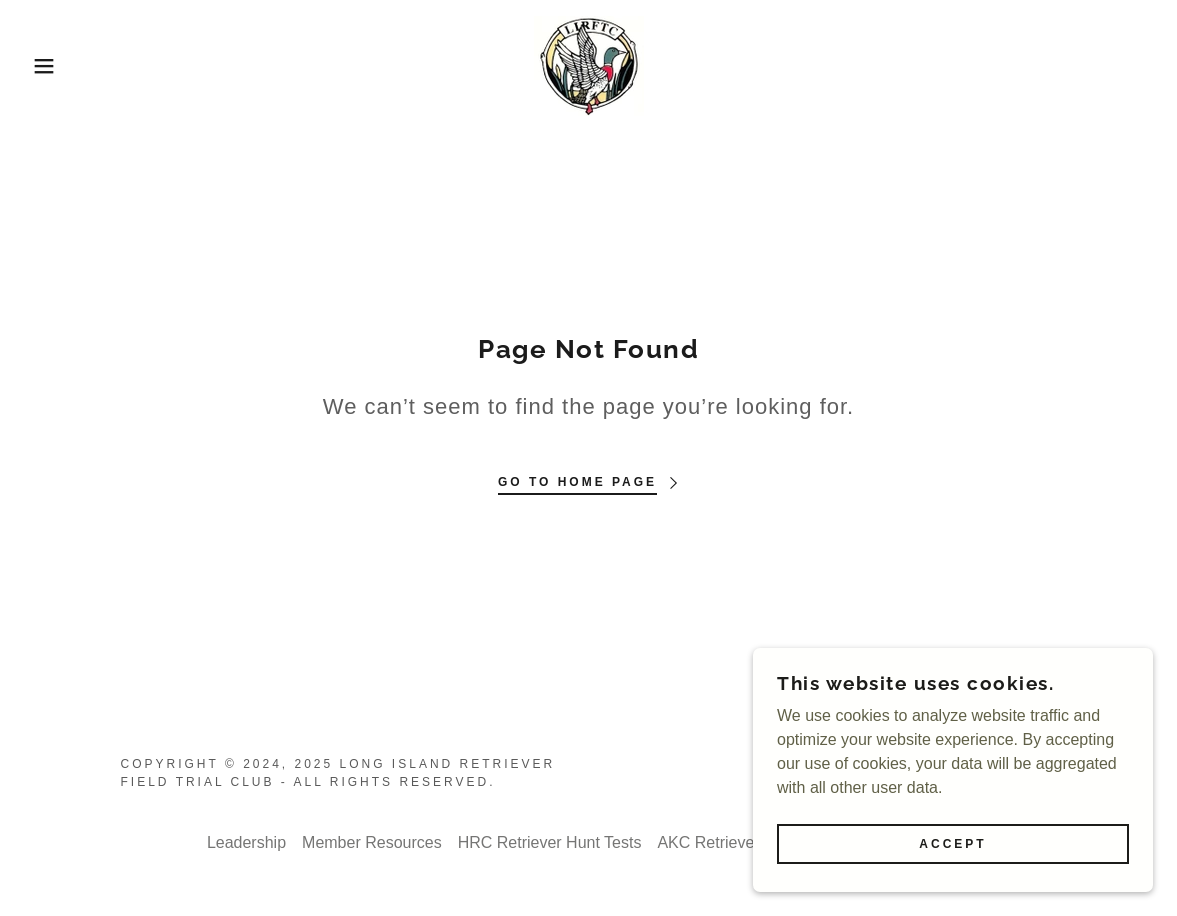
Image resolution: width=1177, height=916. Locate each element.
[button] (59, 66)
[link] (589, 64)
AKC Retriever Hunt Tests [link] (748, 842)
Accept (952, 844)
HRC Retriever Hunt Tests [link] (550, 842)
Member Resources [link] (372, 842)
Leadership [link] (246, 842)
